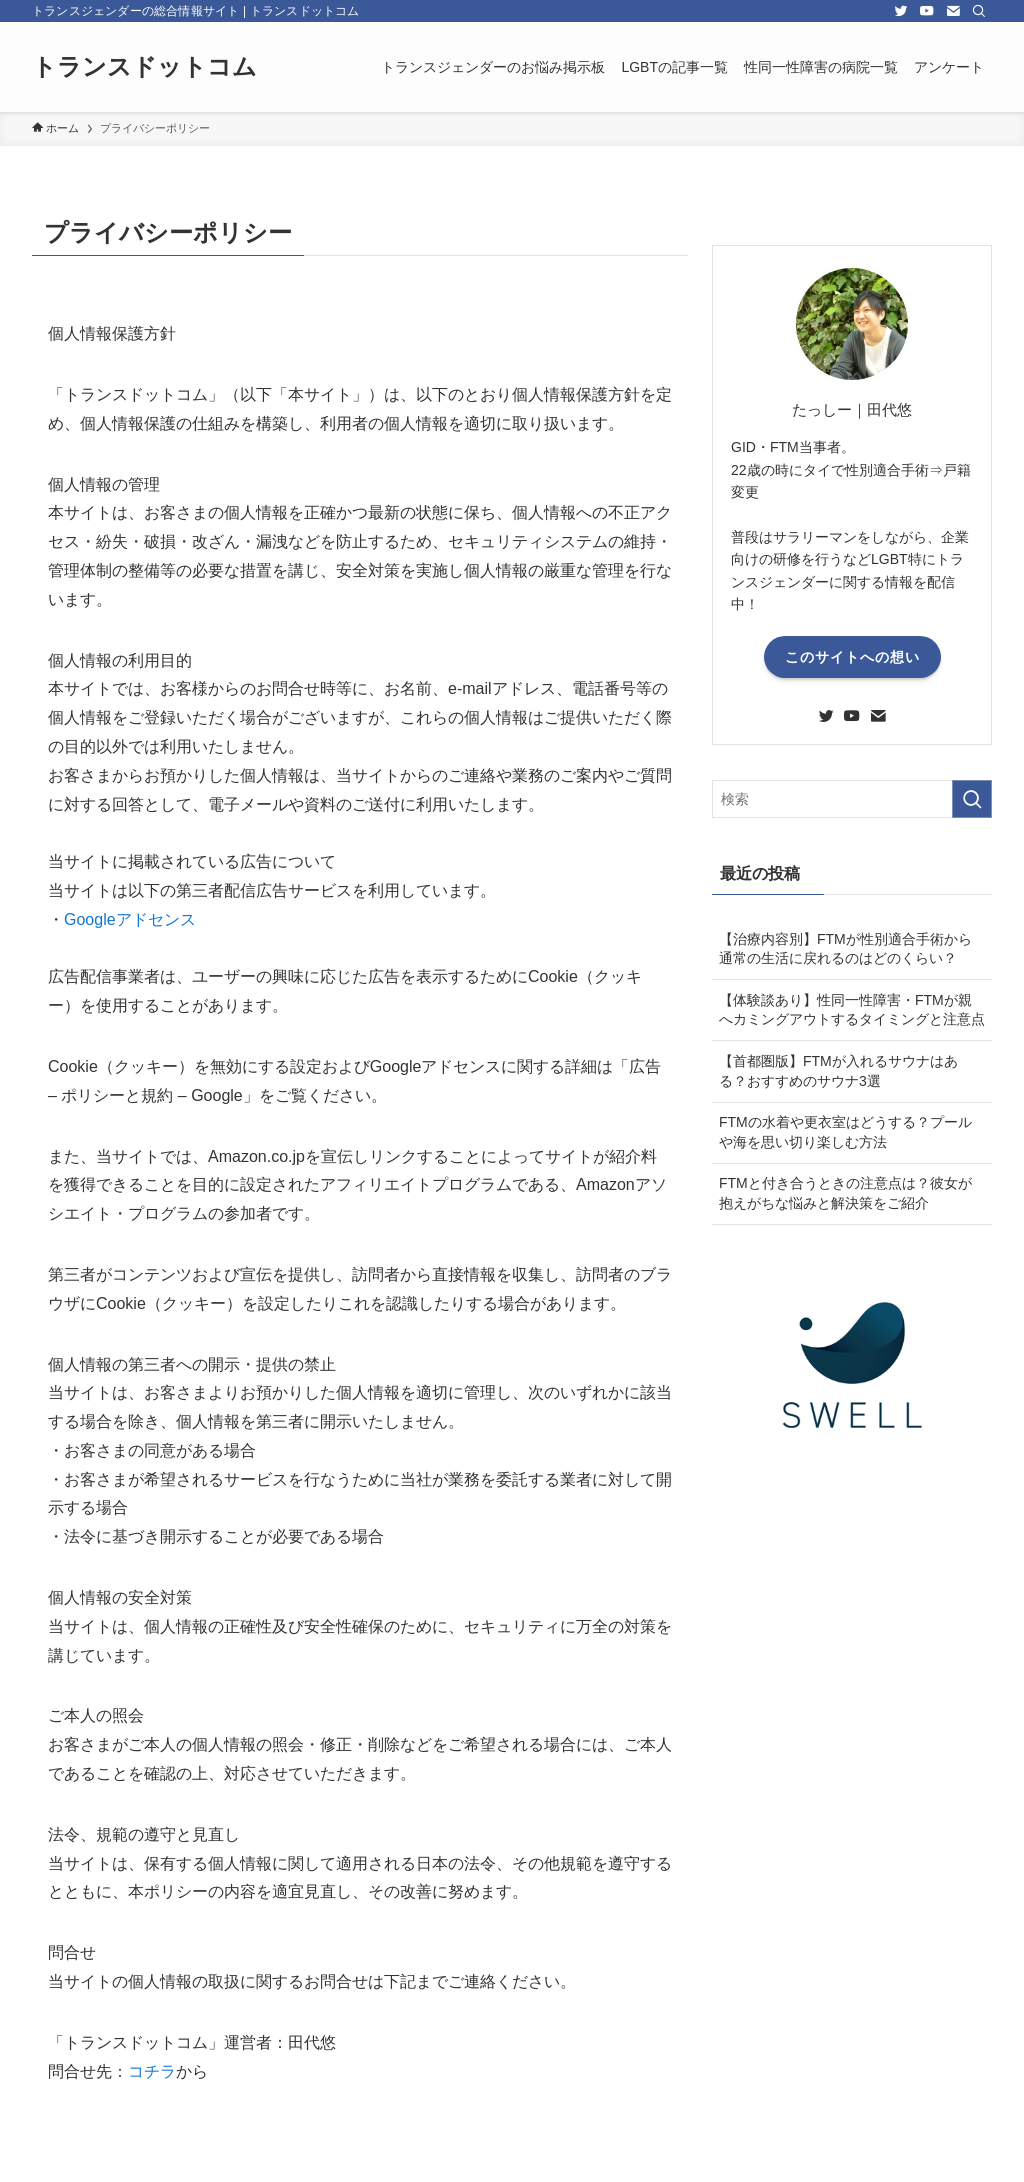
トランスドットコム (144, 67)
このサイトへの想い (852, 657)
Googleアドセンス (130, 919)
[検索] (979, 11)
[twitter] (901, 11)
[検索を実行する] (972, 799)
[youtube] (927, 11)
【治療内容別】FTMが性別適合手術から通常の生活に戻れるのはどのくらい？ (845, 949)
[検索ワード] (852, 799)
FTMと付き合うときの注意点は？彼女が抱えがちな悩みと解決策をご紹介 (845, 1193)
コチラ (152, 2071)
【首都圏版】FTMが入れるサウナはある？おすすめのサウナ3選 (838, 1071)
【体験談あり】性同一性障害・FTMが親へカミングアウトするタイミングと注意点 (852, 1010)
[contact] (953, 11)
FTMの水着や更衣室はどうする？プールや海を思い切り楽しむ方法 (845, 1132)
